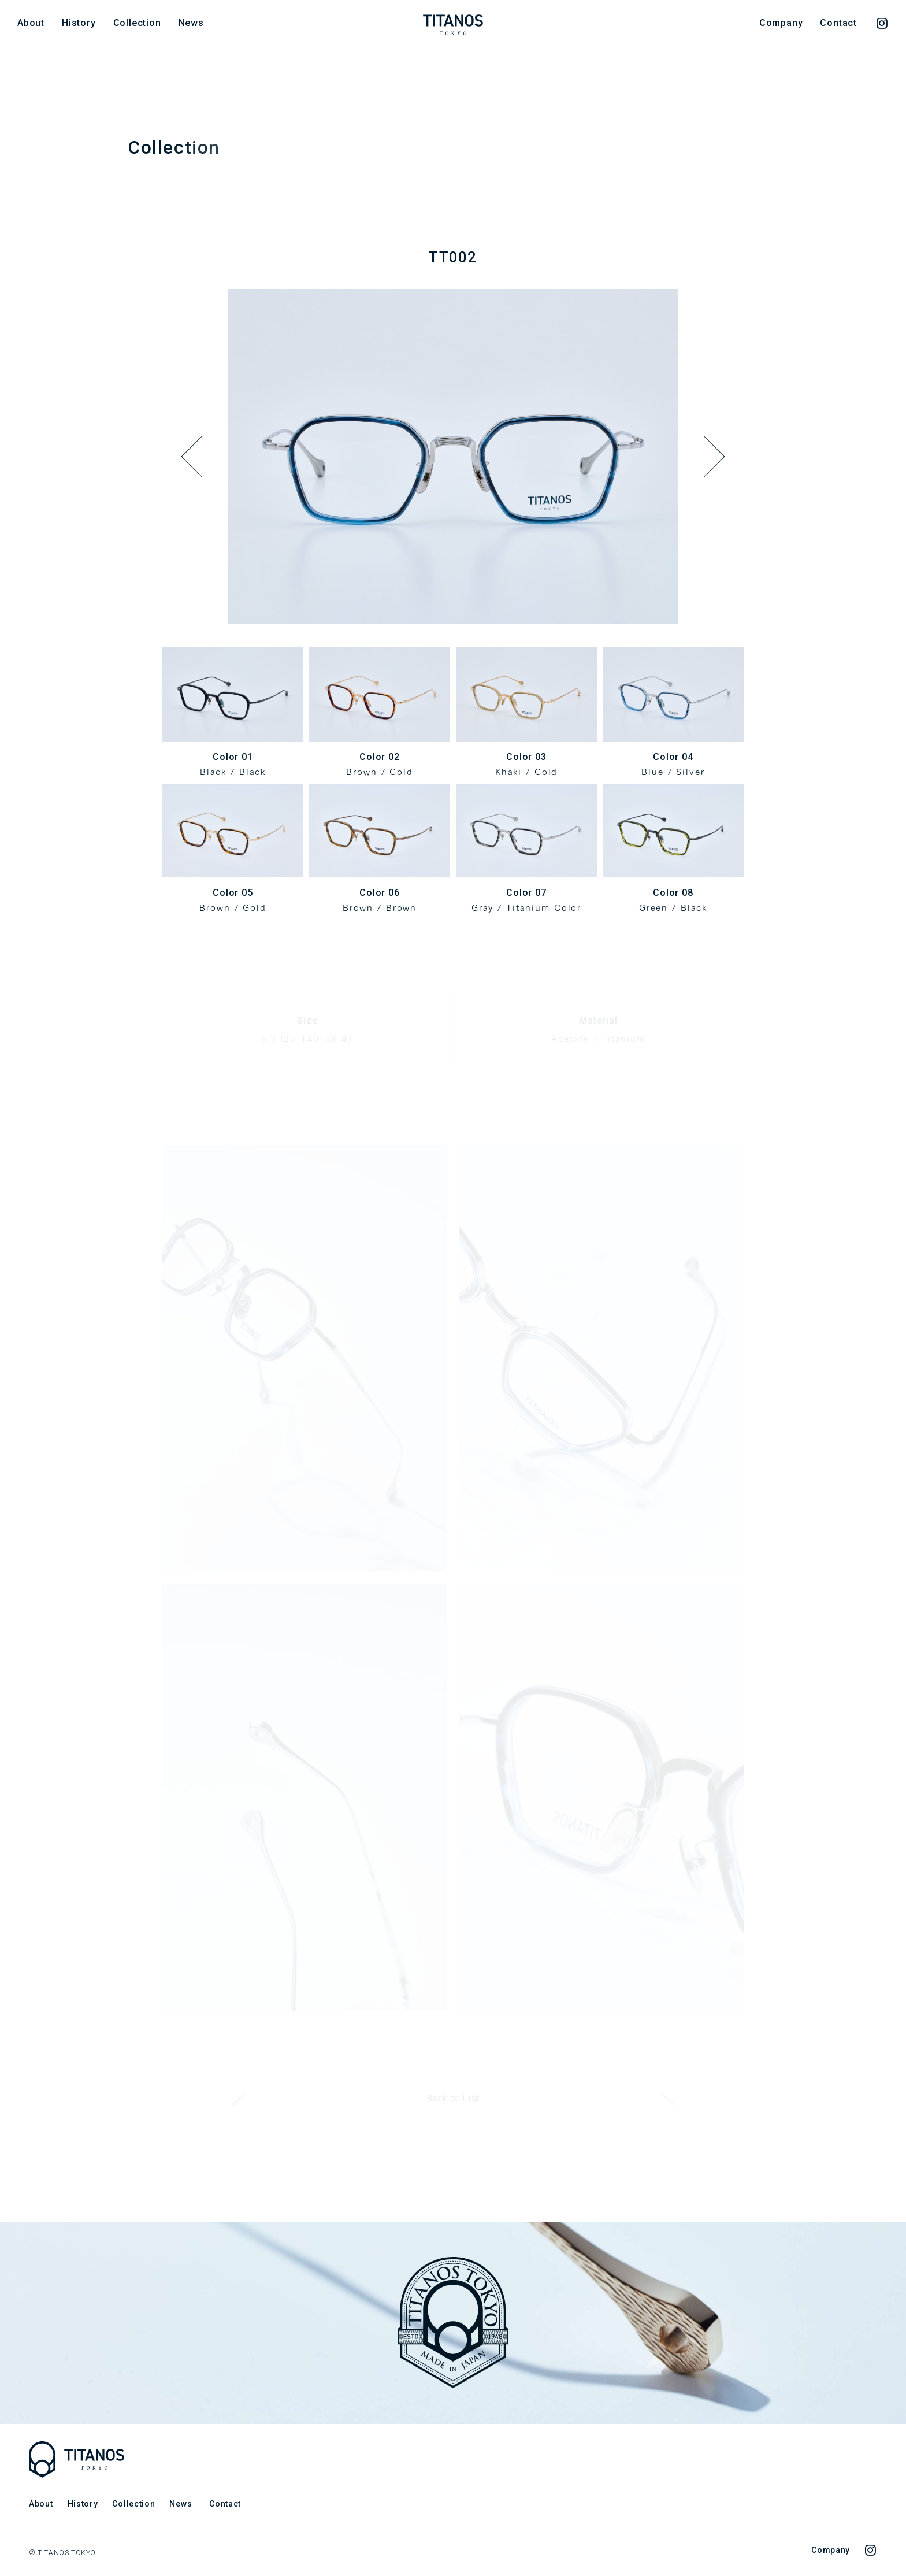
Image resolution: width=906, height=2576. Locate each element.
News (191, 22)
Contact (838, 22)
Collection (137, 22)
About (30, 22)
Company (781, 22)
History (79, 22)
